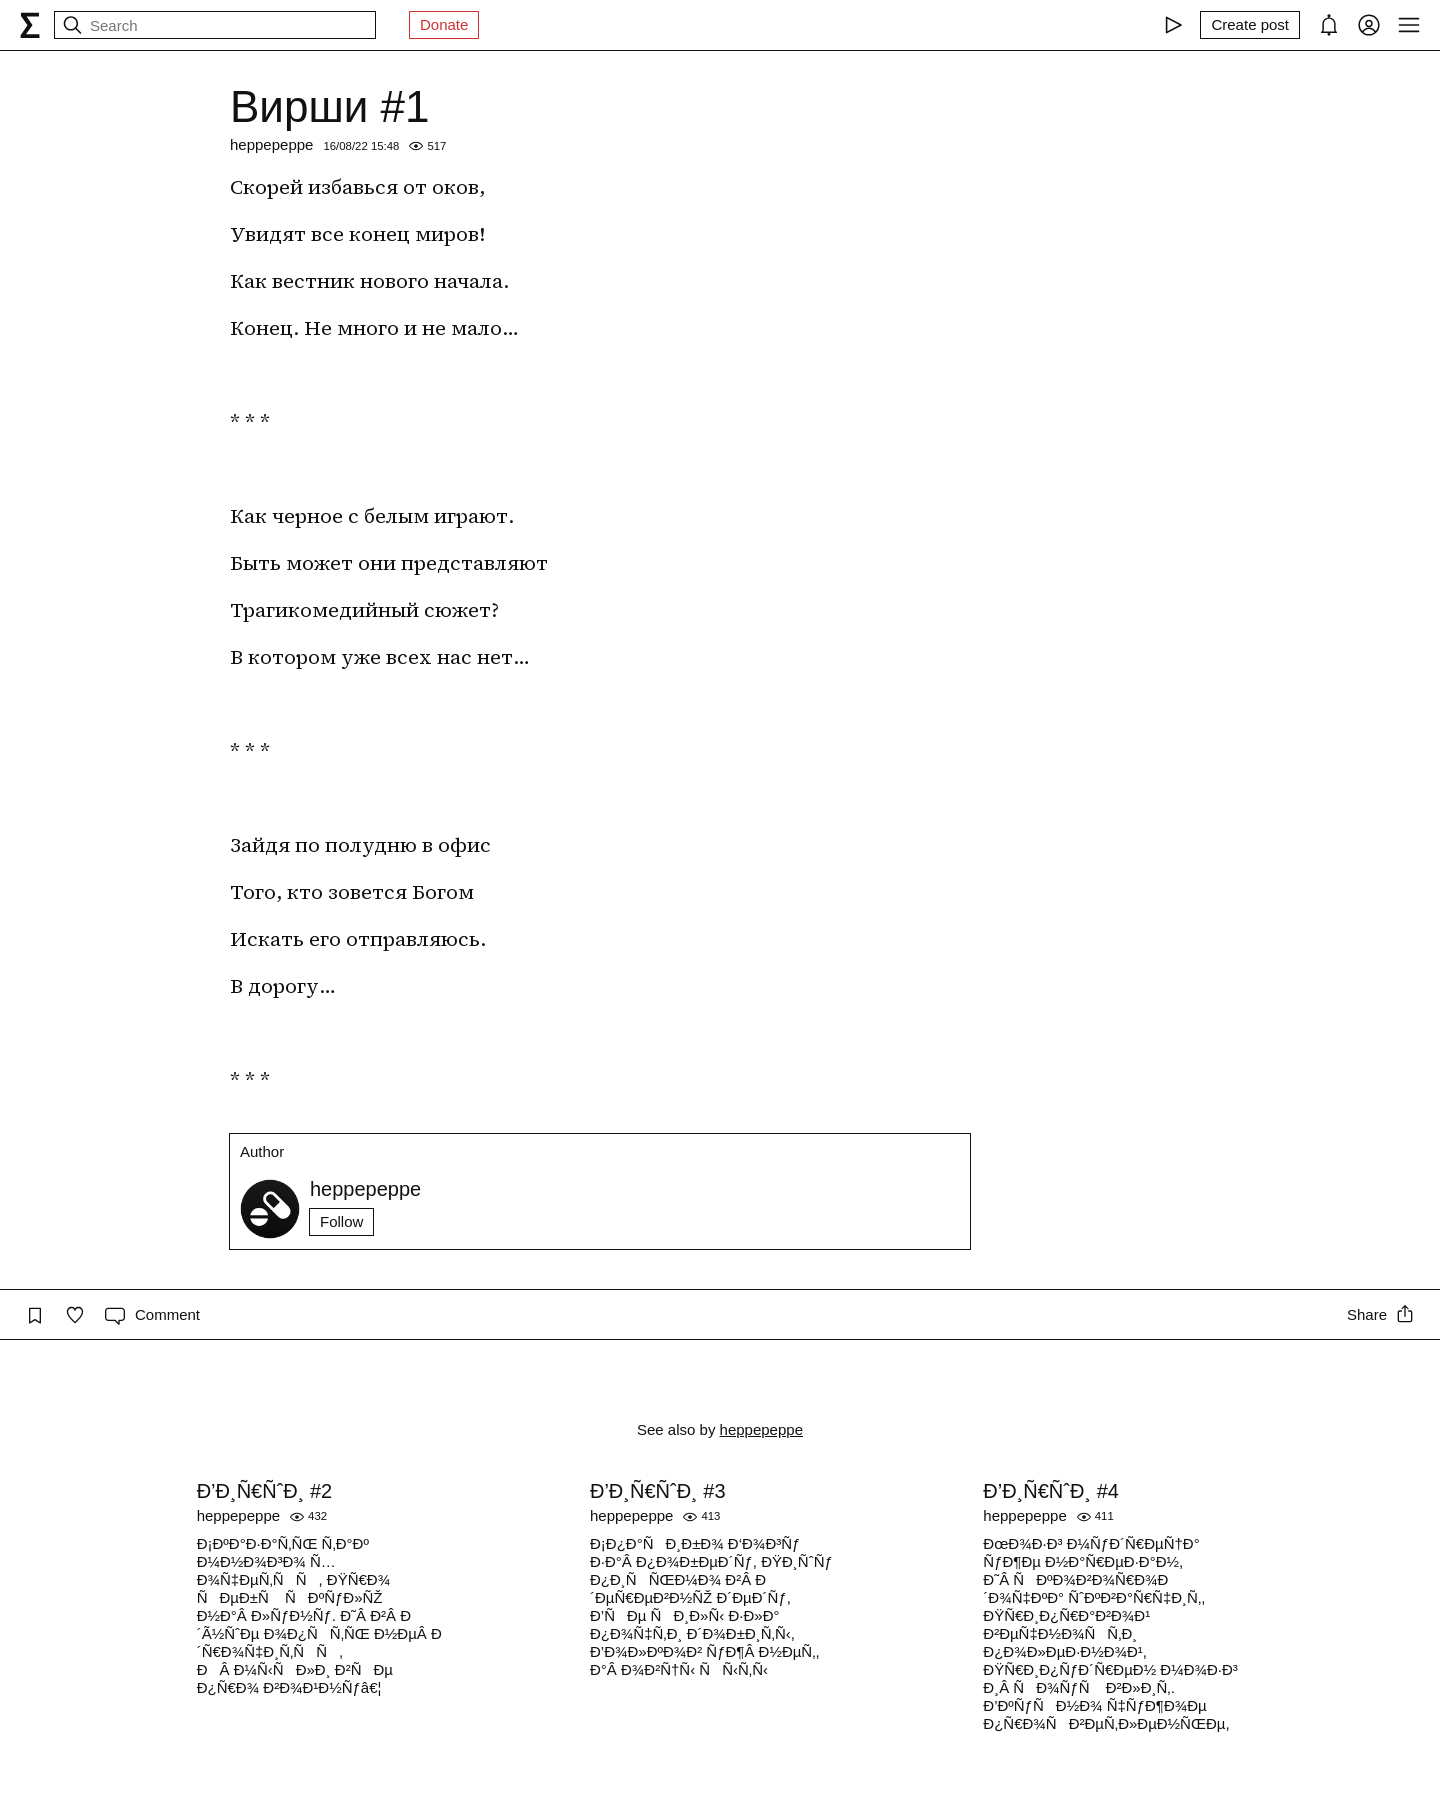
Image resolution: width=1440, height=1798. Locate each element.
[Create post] (1250, 25)
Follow (341, 1221)
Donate (444, 24)
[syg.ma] (30, 25)
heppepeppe (271, 144)
